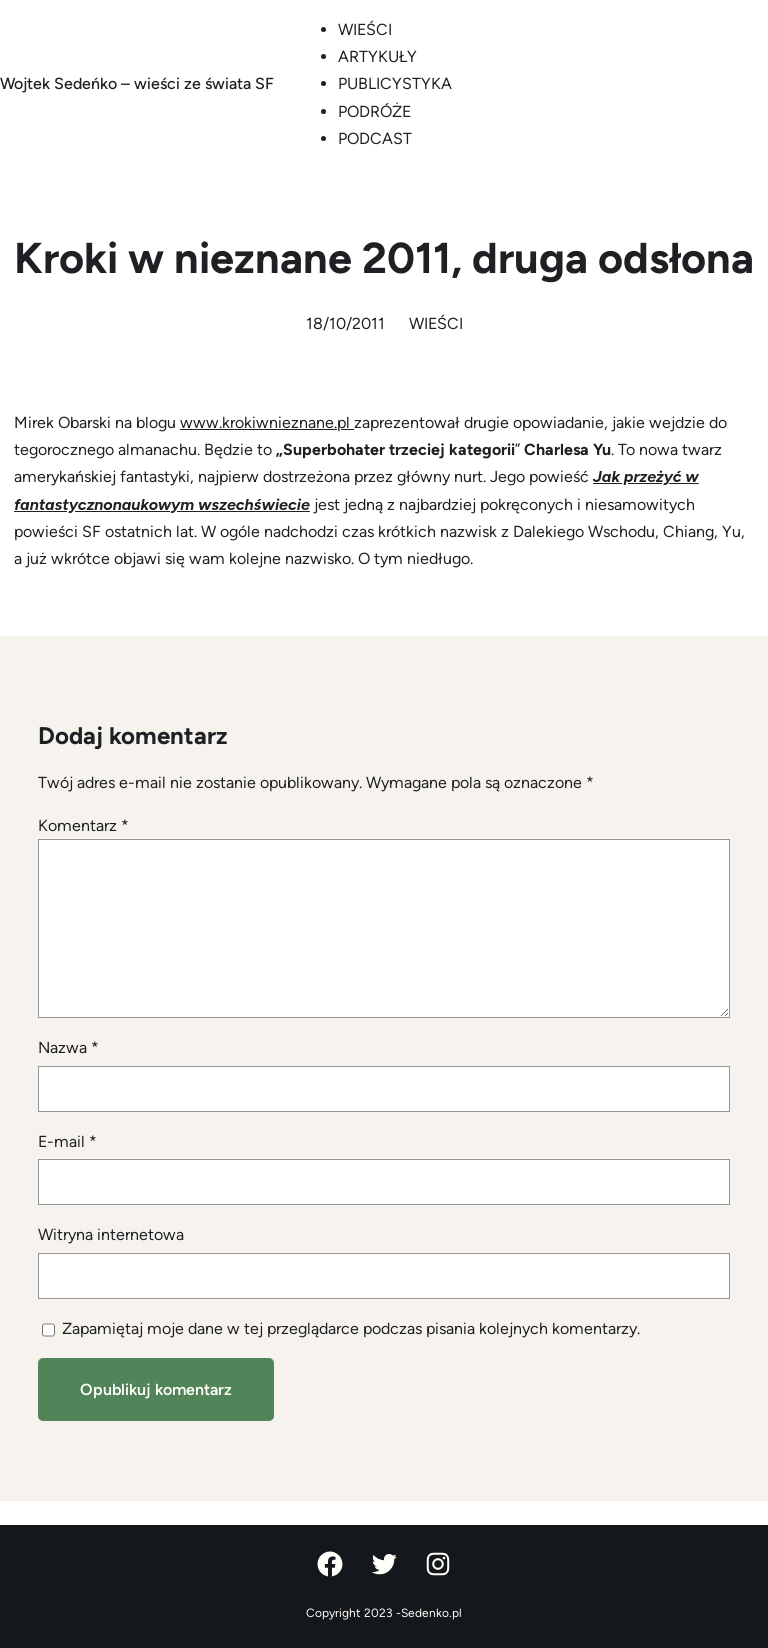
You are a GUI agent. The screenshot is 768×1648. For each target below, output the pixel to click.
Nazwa (68, 1047)
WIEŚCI (436, 323)
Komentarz (83, 825)
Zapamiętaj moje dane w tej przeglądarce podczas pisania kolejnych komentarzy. (351, 1328)
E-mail (67, 1141)
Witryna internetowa (111, 1234)
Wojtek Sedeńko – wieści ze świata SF (137, 83)
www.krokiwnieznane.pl (267, 422)
